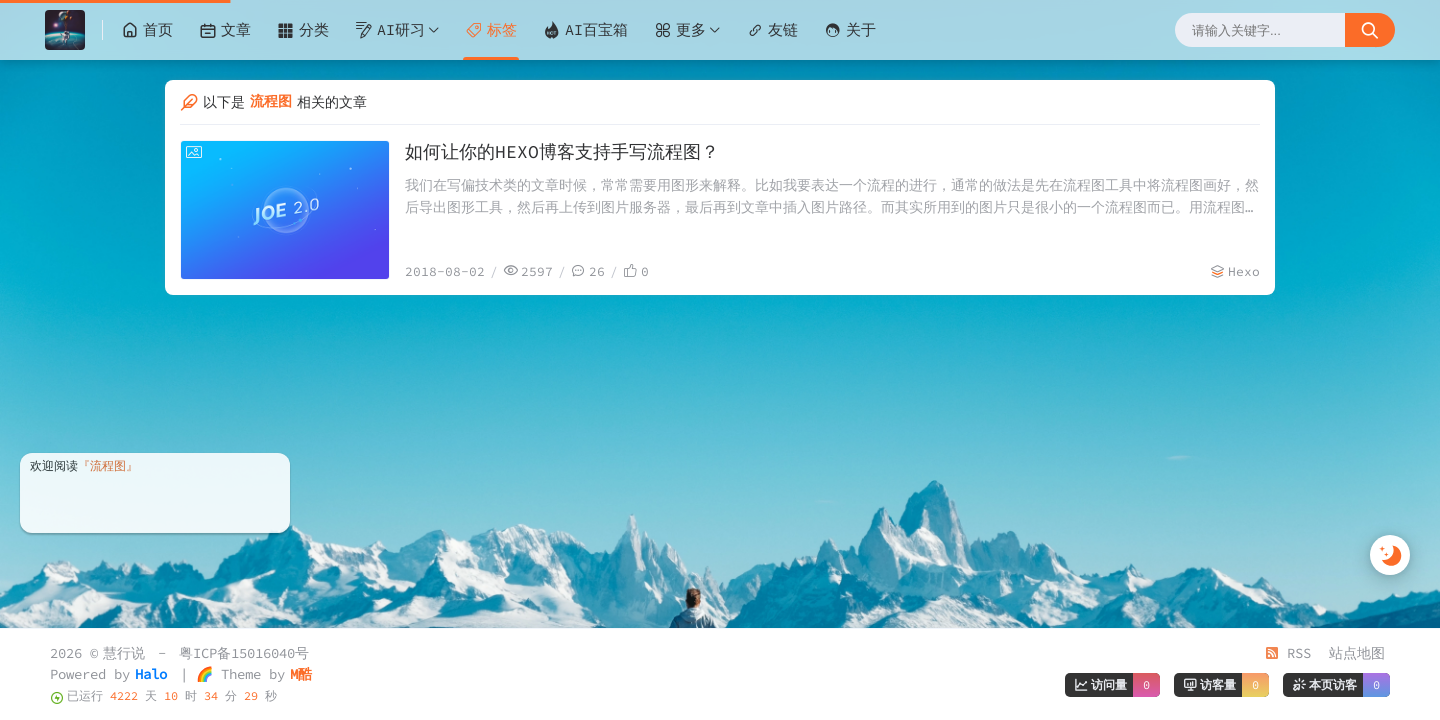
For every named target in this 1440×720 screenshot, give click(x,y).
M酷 (301, 674)
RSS (1288, 653)
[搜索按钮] (1370, 30)
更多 (680, 30)
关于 (850, 30)
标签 (491, 30)
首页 (147, 30)
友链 (772, 30)
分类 (303, 30)
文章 (225, 30)
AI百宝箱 (585, 30)
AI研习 (390, 30)
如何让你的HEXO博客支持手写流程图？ (562, 151)
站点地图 (1357, 653)
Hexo (1244, 271)
